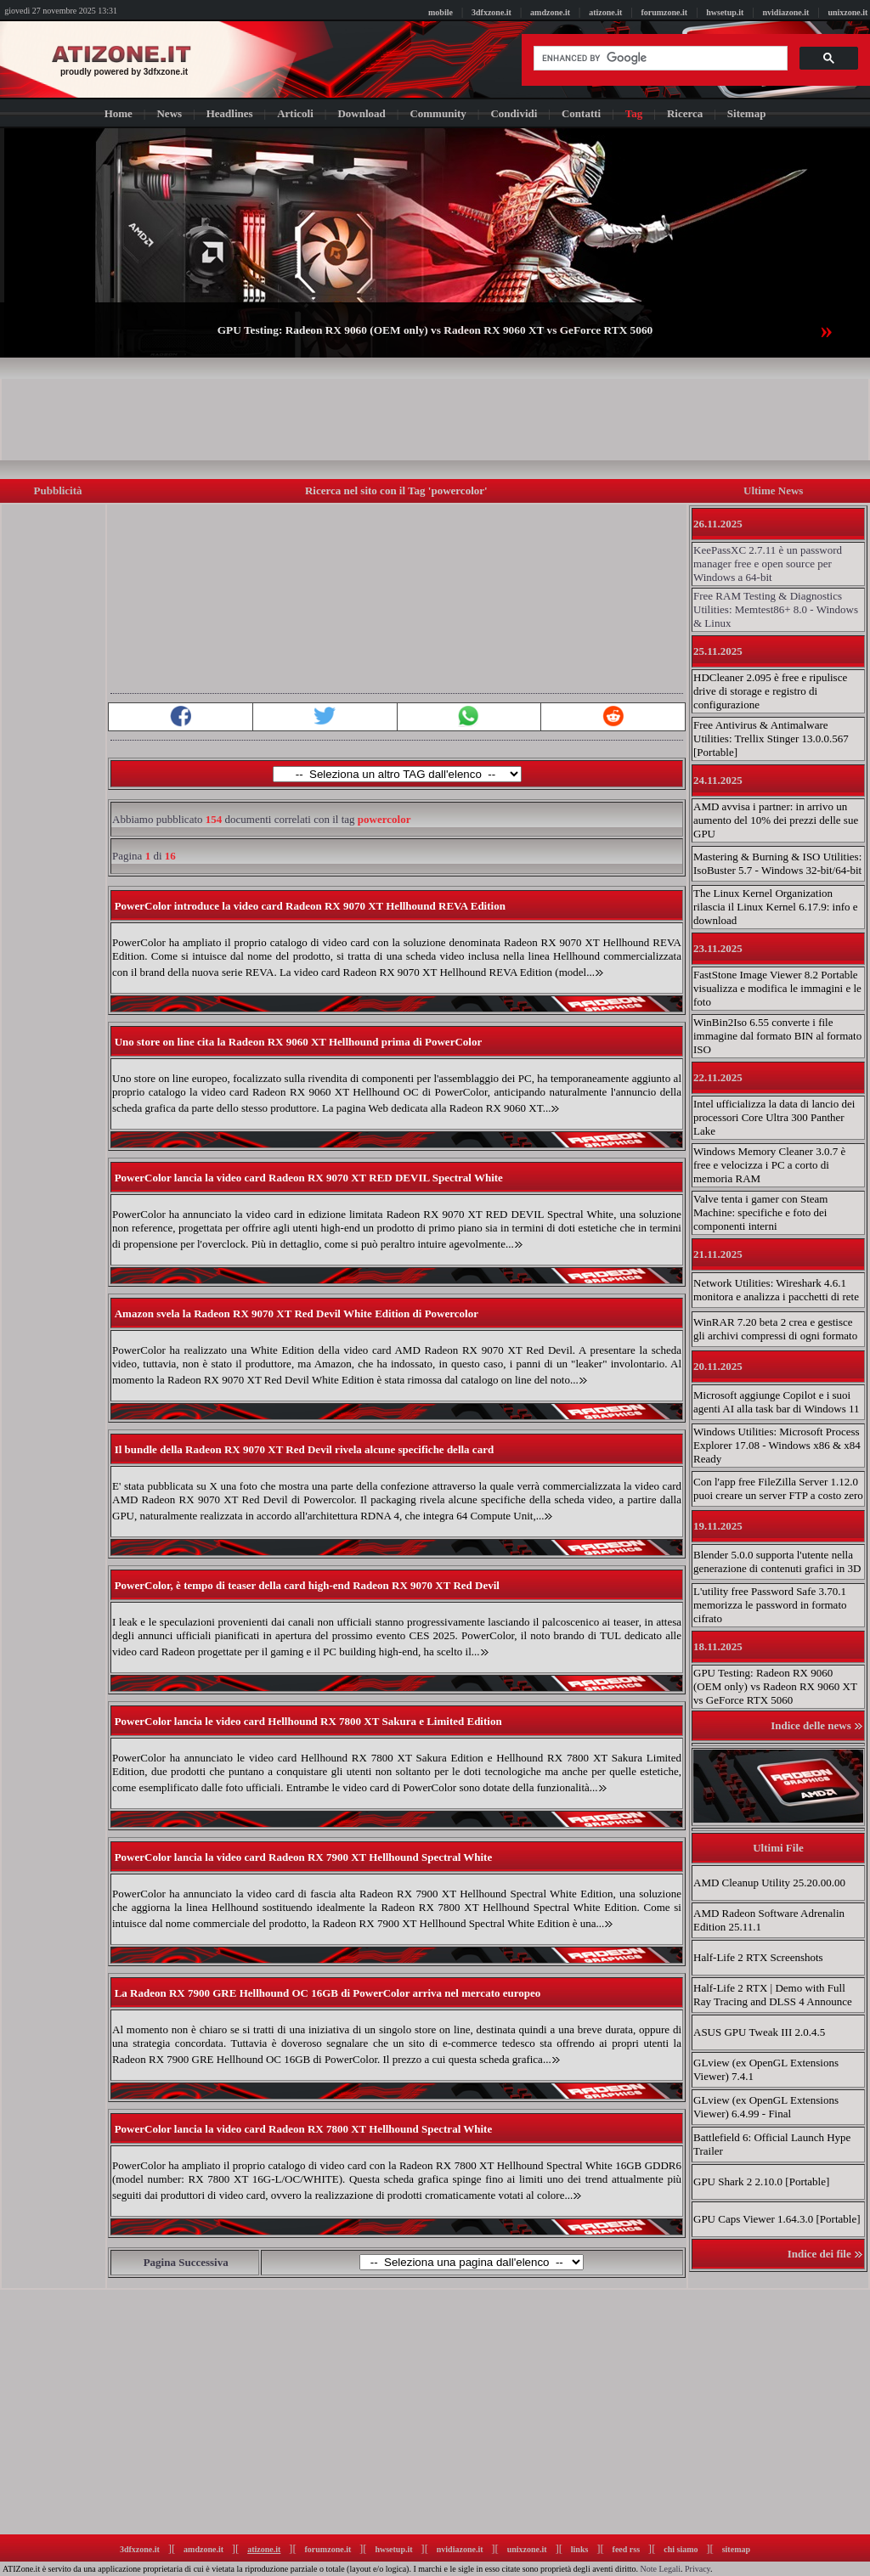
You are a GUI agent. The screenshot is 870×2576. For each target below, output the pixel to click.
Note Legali (661, 2568)
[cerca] (659, 58)
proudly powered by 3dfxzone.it (124, 71)
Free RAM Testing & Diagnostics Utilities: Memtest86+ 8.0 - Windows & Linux (775, 609)
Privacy (697, 2568)
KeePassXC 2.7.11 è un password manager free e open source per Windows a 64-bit (767, 563)
